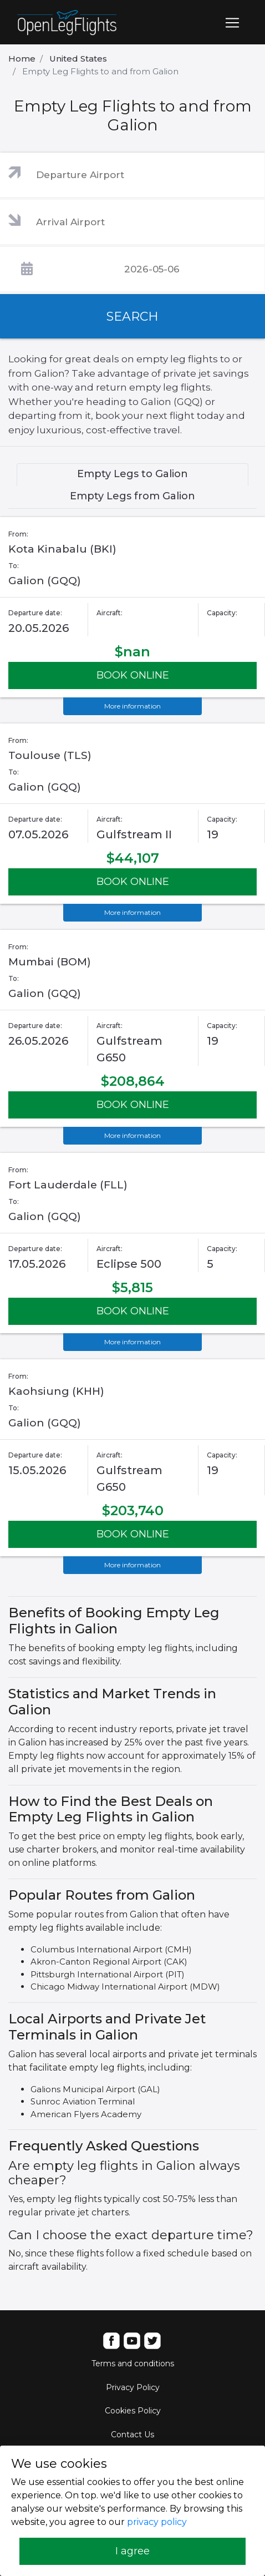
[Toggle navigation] (232, 23)
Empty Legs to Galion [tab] (132, 474)
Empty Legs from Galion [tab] (132, 496)
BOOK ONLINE (132, 675)
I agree (132, 2551)
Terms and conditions (132, 2363)
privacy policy (157, 2522)
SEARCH (132, 316)
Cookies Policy (133, 2411)
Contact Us (132, 2435)
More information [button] (132, 706)
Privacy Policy (133, 2387)
